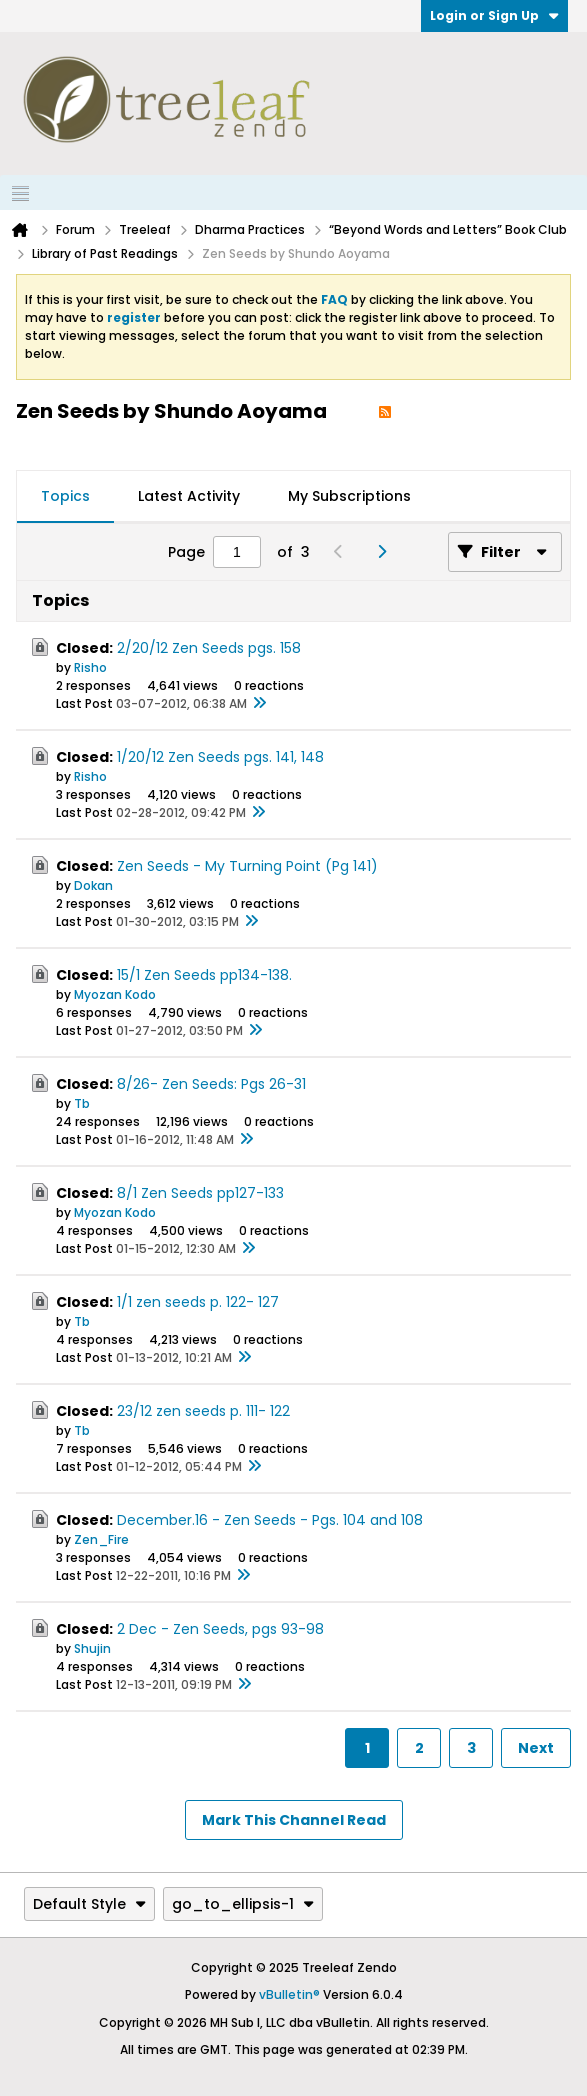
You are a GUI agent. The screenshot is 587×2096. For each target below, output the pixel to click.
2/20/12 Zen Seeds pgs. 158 (209, 648)
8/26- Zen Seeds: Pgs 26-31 (211, 1084)
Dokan (93, 885)
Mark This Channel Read (294, 1820)
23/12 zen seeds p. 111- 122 (203, 1411)
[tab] (65, 497)
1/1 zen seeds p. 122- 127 (198, 1302)
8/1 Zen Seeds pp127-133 (200, 1193)
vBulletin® (289, 1994)
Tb (82, 1103)
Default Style (89, 1904)
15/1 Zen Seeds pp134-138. (204, 975)
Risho (90, 667)
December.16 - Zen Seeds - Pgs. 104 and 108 (270, 1520)
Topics (65, 496)
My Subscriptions (349, 496)
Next (536, 1748)
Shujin (92, 1648)
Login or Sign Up (494, 15)
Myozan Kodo (115, 994)
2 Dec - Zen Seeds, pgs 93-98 (220, 1629)
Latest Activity (189, 496)
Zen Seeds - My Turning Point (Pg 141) (247, 866)
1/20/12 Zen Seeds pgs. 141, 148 (220, 757)
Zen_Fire (101, 1539)
